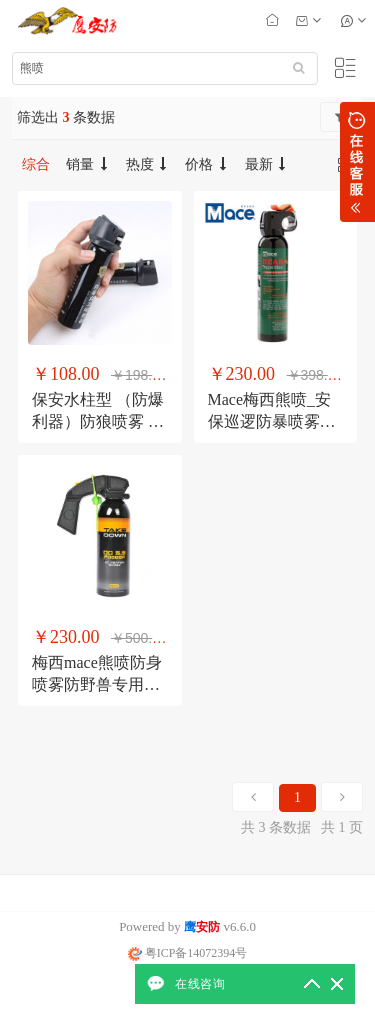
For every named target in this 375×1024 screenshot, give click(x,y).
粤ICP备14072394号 (188, 953)
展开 (357, 162)
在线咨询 (200, 983)
